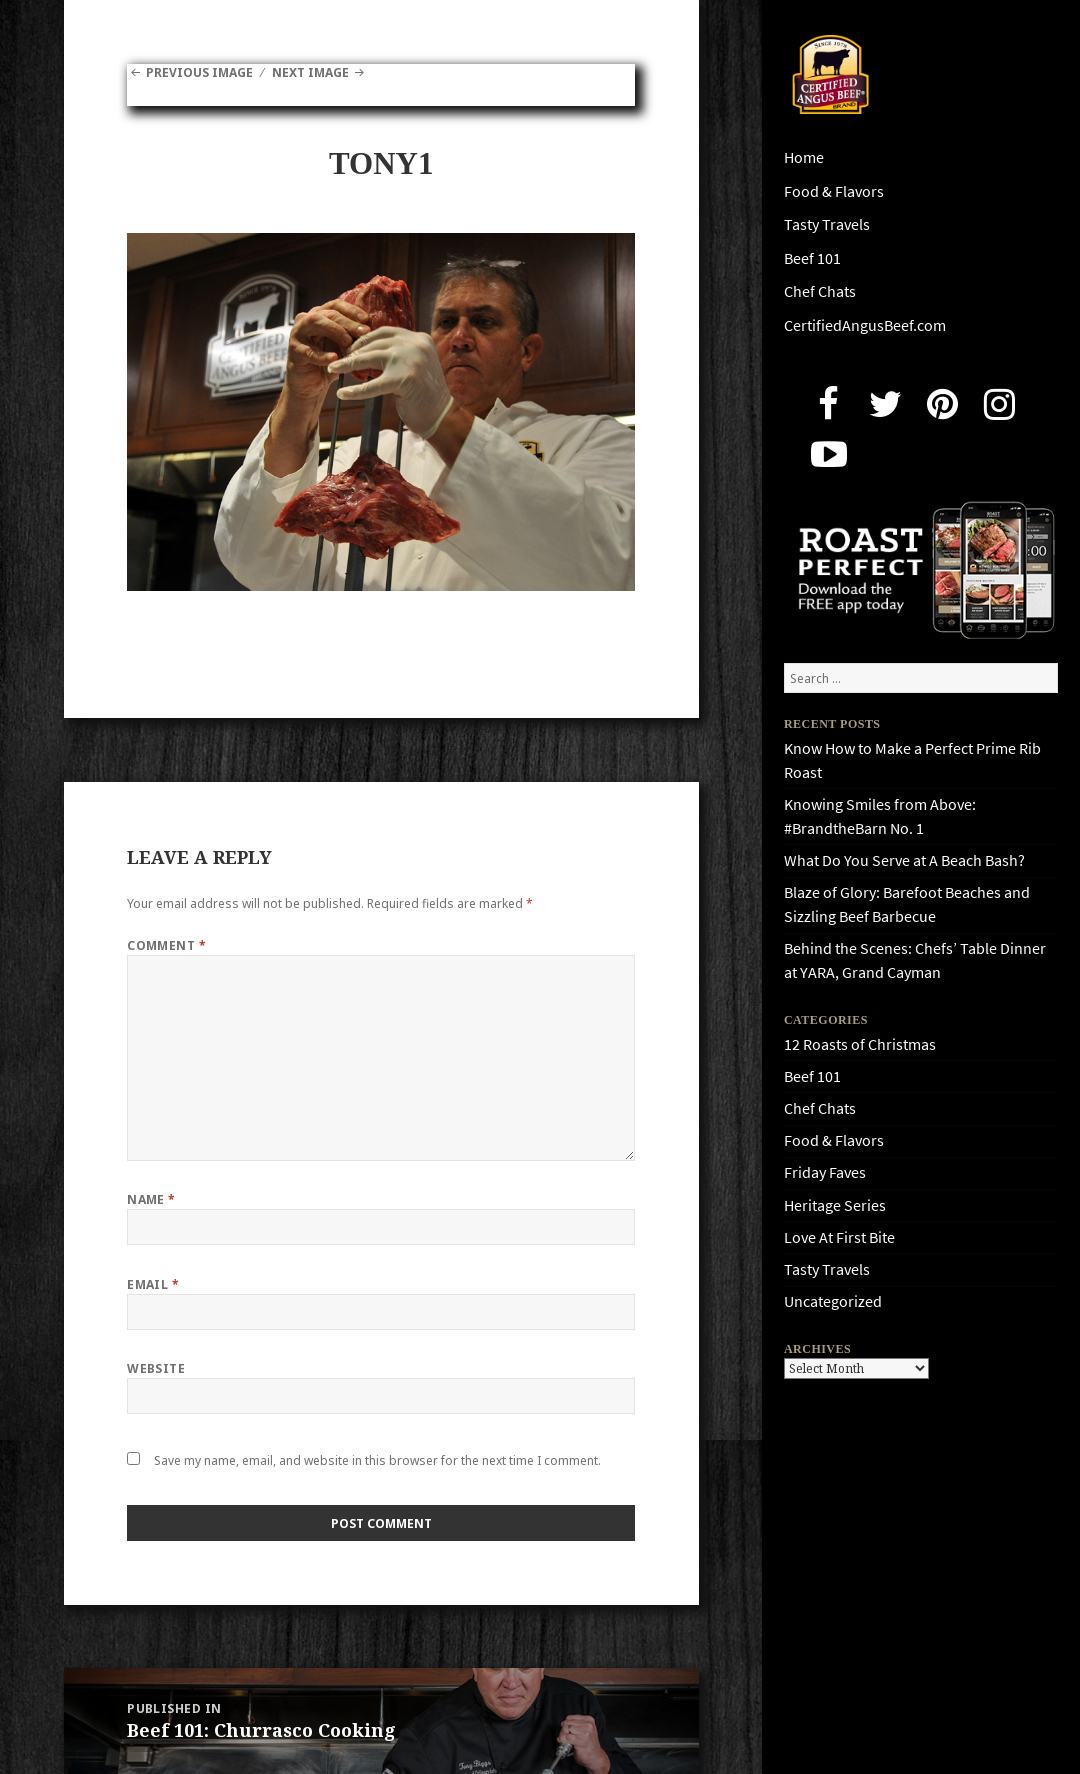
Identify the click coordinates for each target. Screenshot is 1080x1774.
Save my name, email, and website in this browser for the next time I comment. (377, 1460)
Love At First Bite (839, 1237)
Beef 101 (812, 258)
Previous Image (199, 72)
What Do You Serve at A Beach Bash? (904, 860)
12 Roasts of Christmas (860, 1044)
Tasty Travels (827, 224)
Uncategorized (833, 1301)
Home (804, 157)
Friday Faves (825, 1172)
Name (151, 1199)
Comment (166, 945)
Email (153, 1284)
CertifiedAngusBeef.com (865, 325)
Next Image (310, 72)
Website (156, 1368)
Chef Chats (820, 291)
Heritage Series (835, 1205)
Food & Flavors (834, 191)
